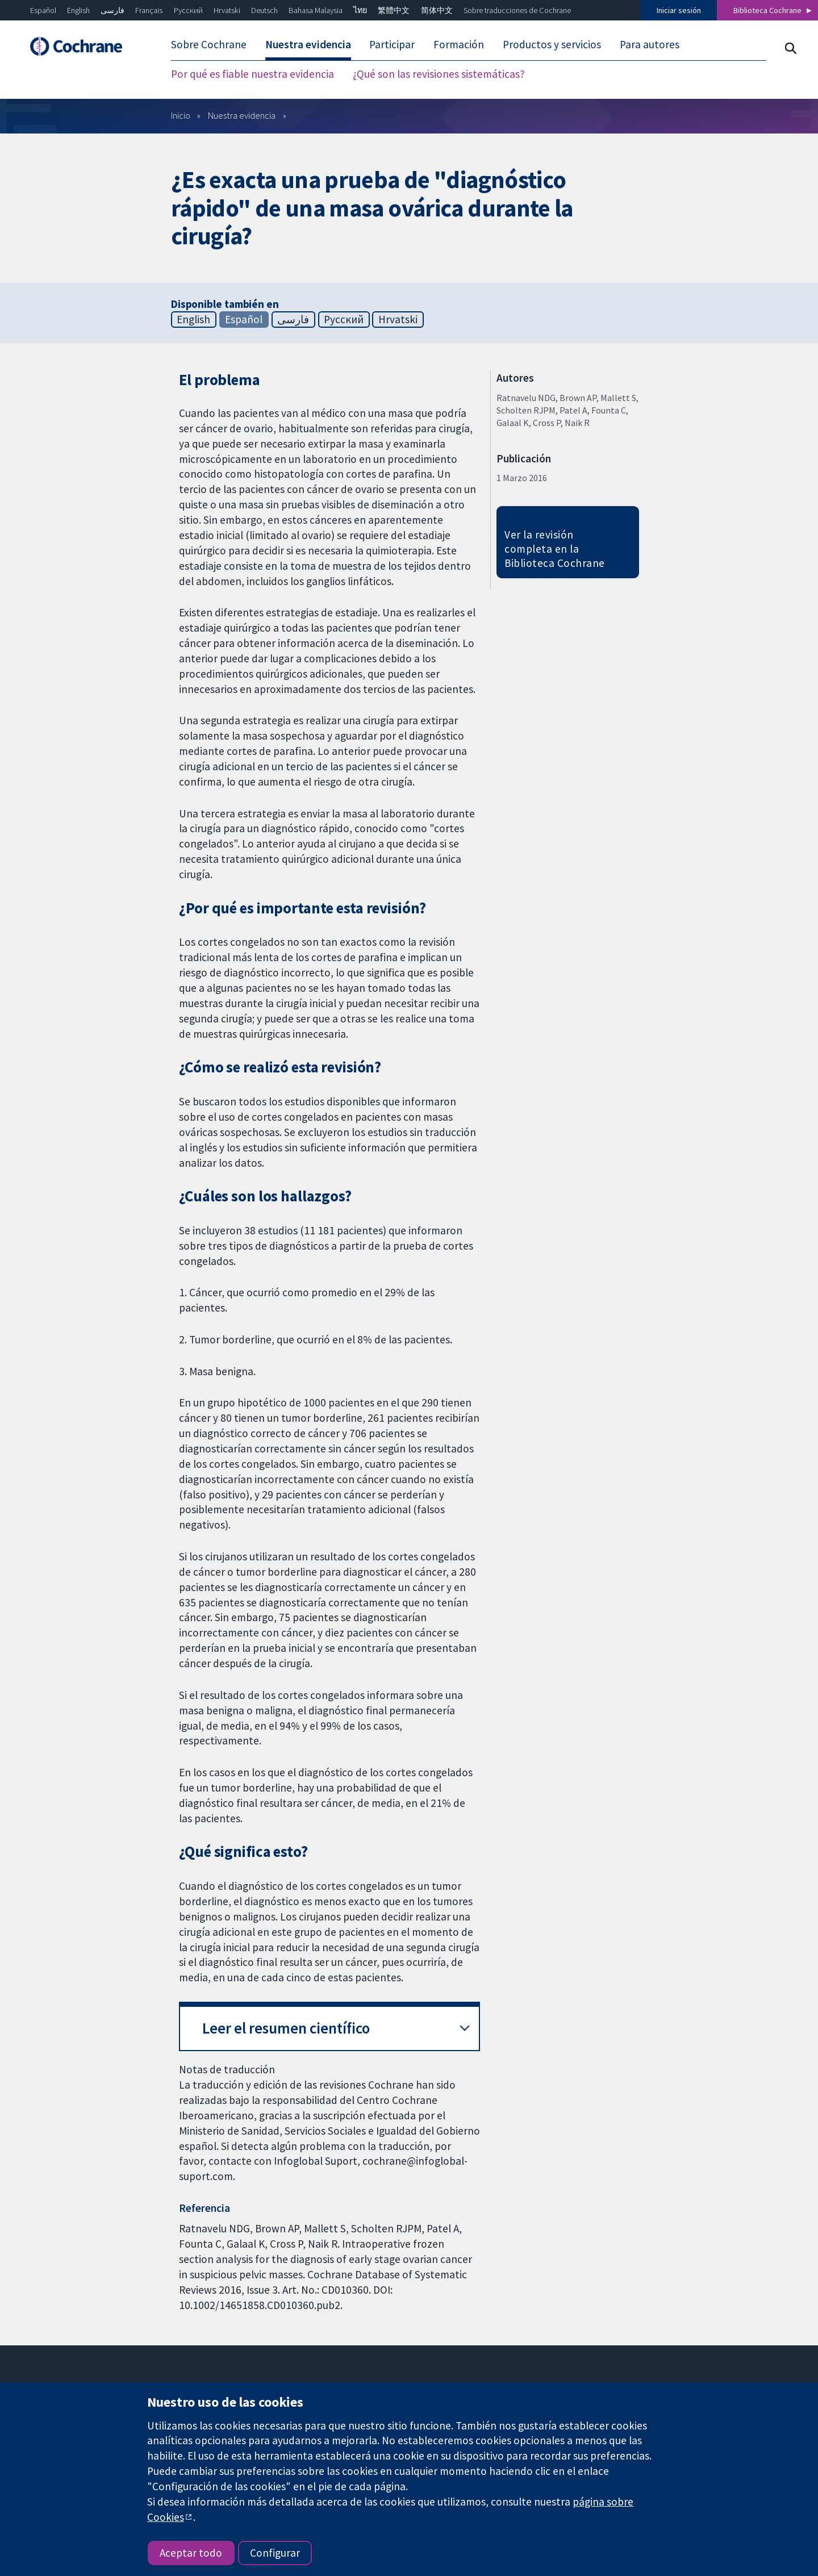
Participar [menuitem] (392, 44)
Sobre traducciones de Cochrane (517, 10)
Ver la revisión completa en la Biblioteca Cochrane (554, 549)
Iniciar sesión (679, 10)
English (78, 10)
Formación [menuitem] (458, 44)
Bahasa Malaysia (316, 10)
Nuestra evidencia (242, 115)
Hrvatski (227, 10)
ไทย (360, 10)
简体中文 (437, 10)
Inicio (180, 115)
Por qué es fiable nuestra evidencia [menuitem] (252, 74)
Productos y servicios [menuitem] (552, 44)
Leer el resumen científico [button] (286, 2028)
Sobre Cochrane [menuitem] (209, 44)
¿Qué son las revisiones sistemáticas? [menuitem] (439, 74)
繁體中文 (394, 10)
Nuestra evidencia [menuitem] (308, 44)
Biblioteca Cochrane (767, 10)
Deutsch (264, 10)
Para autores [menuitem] (649, 44)
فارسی (112, 10)
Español (43, 10)
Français (148, 10)
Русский (188, 10)
